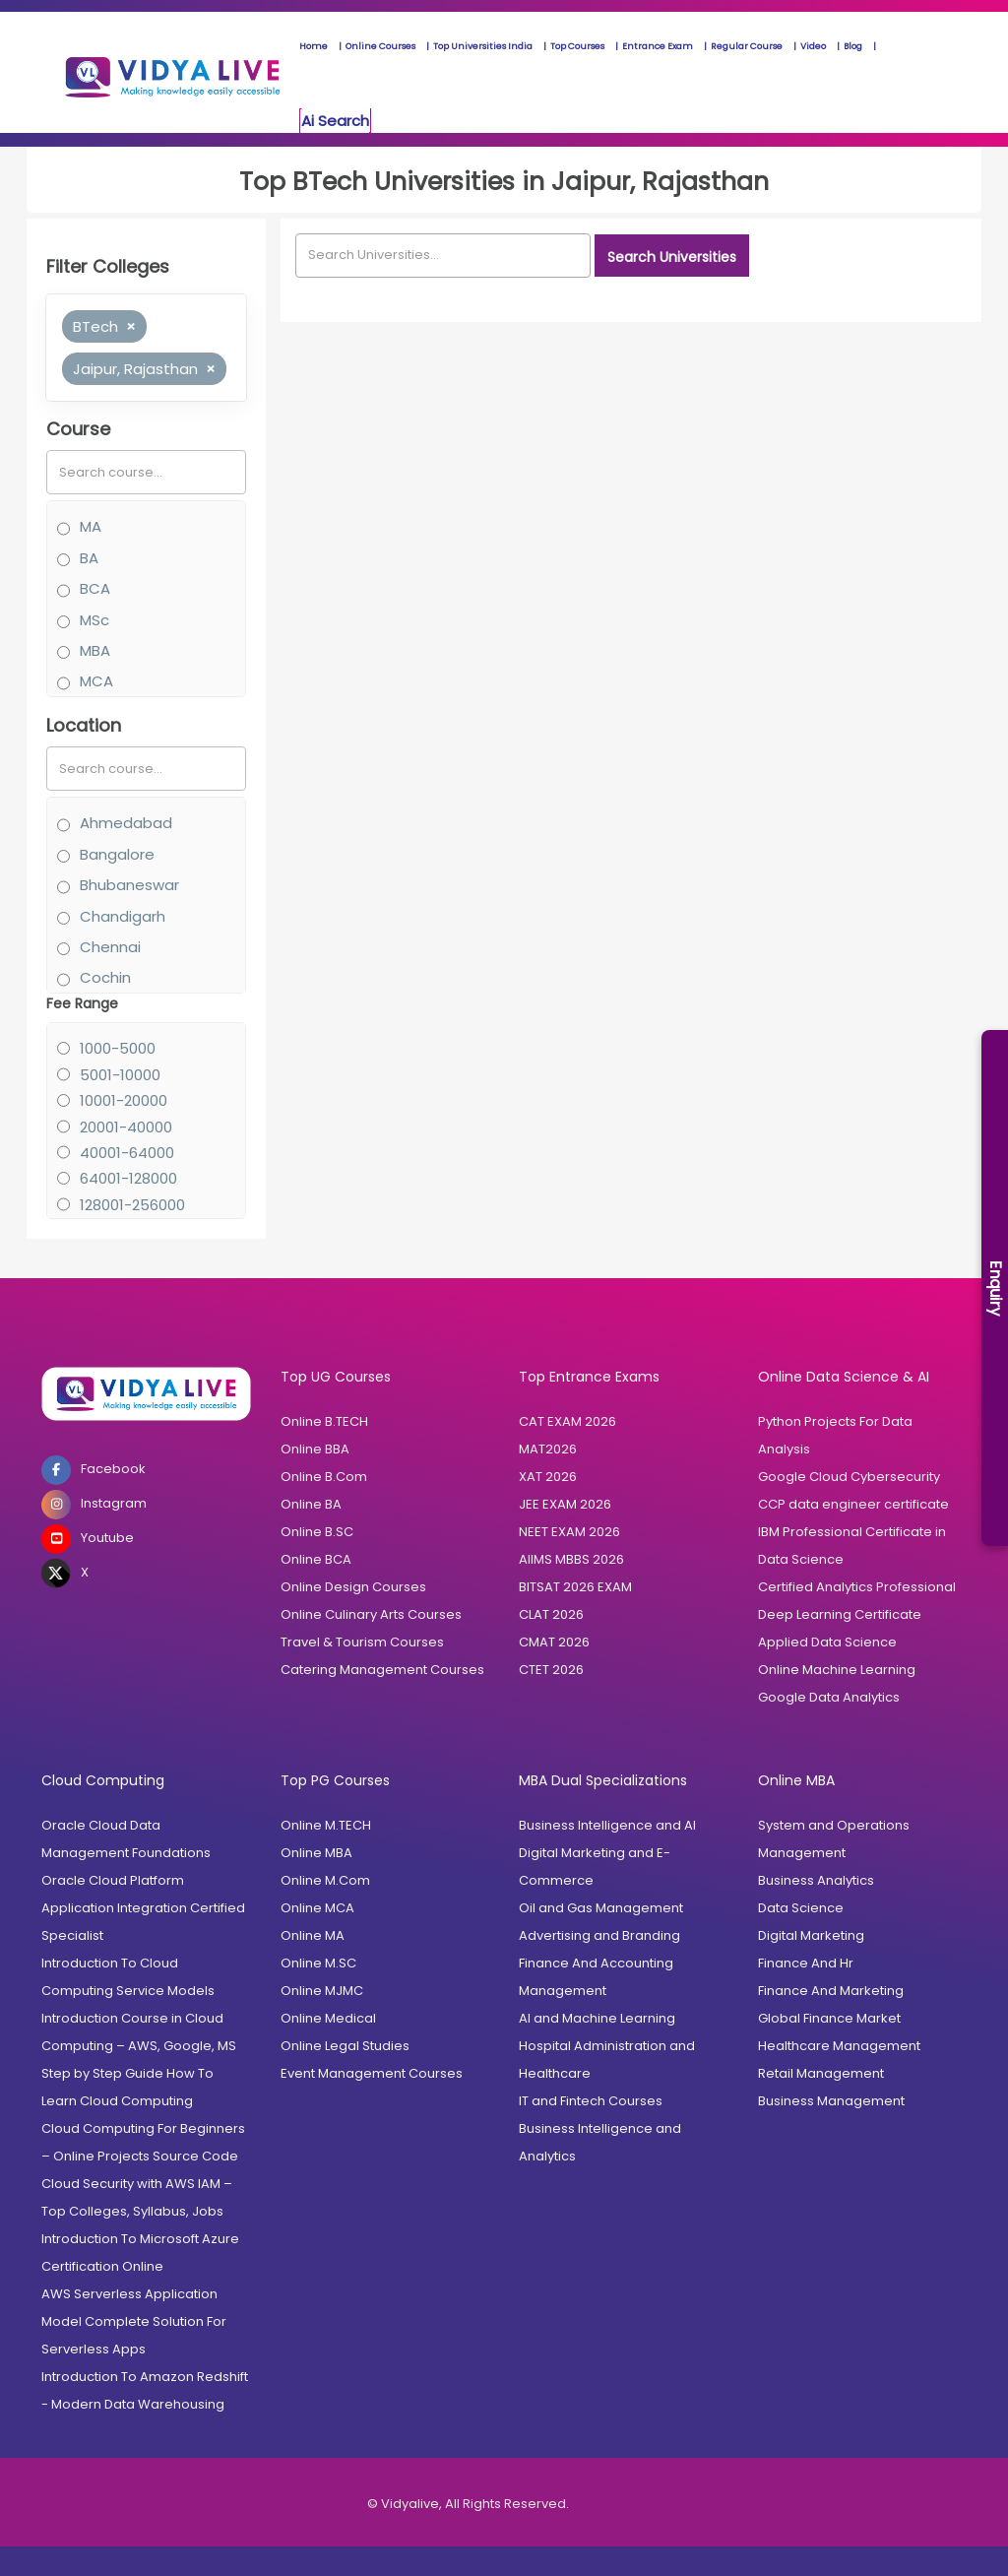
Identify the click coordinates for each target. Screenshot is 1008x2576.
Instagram (94, 1504)
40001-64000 (127, 1152)
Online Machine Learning (836, 1669)
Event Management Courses (372, 2073)
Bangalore (117, 854)
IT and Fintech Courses (590, 2101)
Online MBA (316, 1852)
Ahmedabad (126, 822)
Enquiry (995, 1288)
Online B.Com (324, 1476)
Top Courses (577, 46)
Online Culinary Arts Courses (371, 1614)
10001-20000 (123, 1100)
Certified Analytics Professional (857, 1587)
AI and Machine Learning (597, 2018)
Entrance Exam (657, 46)
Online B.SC (317, 1531)
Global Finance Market (829, 2018)
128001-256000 (132, 1204)
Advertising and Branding (599, 1935)
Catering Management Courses (382, 1669)
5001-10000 (120, 1074)
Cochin (105, 977)
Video (813, 46)
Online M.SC (318, 1963)
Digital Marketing (811, 1935)
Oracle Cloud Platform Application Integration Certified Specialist (143, 1908)
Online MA (313, 1935)
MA (90, 526)
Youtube (87, 1539)
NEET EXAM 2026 (569, 1531)
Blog (853, 46)
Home (313, 46)
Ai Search (335, 120)
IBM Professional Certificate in (852, 1531)
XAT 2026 (548, 1476)
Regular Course (747, 46)
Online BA (311, 1504)
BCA (95, 588)
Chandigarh (122, 916)
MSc (94, 620)
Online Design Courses (353, 1587)
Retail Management (821, 2073)
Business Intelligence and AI (607, 1825)
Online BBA (315, 1449)
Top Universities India (483, 46)
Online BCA (316, 1559)
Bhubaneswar (129, 884)
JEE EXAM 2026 (565, 1504)
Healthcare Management (839, 2045)
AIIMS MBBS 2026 (571, 1559)
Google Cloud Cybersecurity (849, 1476)
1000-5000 (118, 1048)
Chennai (110, 946)
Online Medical (328, 2018)
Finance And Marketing (831, 1990)
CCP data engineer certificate (853, 1504)
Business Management (831, 2101)
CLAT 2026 (551, 1614)
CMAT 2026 (554, 1642)
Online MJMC (322, 1990)
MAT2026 (548, 1449)
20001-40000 (126, 1127)
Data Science (801, 1559)
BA (89, 557)
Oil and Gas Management (601, 1908)
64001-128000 (128, 1178)
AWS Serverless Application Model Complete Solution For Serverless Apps (133, 2321)
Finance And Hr (805, 1963)
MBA (95, 650)
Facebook (93, 1470)
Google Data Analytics (829, 1697)
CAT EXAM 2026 (567, 1421)
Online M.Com (325, 1880)
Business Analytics (816, 1880)
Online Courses (380, 46)
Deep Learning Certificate (839, 1614)
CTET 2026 (551, 1669)
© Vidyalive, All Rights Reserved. (468, 2503)
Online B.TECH (324, 1421)
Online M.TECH (326, 1825)
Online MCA (317, 1908)
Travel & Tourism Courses (362, 1642)
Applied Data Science (827, 1642)
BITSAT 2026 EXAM (575, 1587)
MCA (96, 681)
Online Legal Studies (345, 2045)
